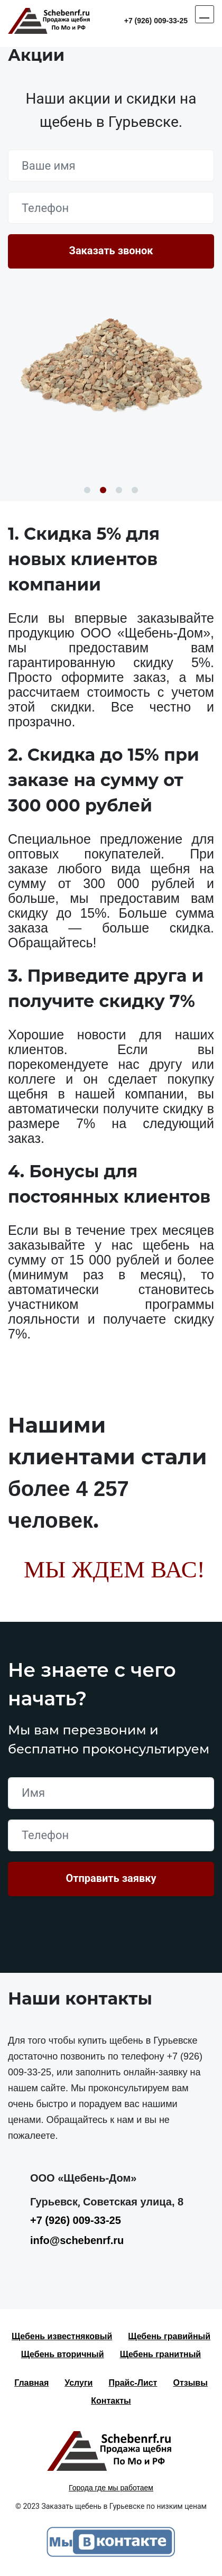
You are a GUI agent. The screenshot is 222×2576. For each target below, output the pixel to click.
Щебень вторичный (62, 2354)
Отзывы (190, 2382)
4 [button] (135, 490)
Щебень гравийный (169, 2336)
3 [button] (119, 490)
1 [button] (87, 490)
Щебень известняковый (62, 2336)
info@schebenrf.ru (77, 2240)
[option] (111, 363)
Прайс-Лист (132, 2382)
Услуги (78, 2382)
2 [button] (103, 490)
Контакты (111, 2400)
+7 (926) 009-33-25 (156, 20)
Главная (31, 2382)
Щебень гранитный (160, 2354)
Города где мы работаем (111, 2487)
